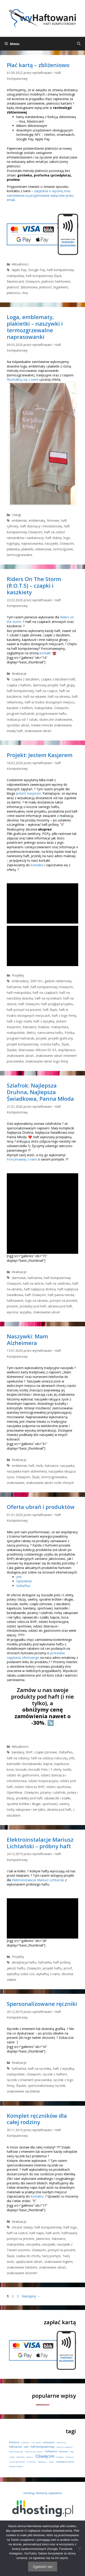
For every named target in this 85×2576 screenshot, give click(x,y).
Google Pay (36, 270)
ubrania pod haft (60, 1306)
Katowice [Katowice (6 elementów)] (63, 2451)
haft (26, 987)
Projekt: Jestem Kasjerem (40, 755)
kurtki (67, 1769)
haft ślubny (54, 538)
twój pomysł (51, 2256)
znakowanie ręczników (23, 2091)
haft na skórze (33, 1283)
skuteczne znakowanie (55, 719)
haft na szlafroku (58, 1283)
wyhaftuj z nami (48, 1974)
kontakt (45, 653)
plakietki (27, 549)
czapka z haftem (19, 685)
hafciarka (44, 1962)
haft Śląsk (50, 1009)
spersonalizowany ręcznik (46, 2085)
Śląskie (12, 1050)
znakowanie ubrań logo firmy (46, 1061)
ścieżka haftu (50, 1044)
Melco (31, 1032)
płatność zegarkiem (53, 287)
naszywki (51, 543)
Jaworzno (43, 2238)
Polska (69, 1032)
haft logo (70, 2227)
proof (68, 1968)
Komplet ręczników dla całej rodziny (37, 2119)
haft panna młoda (61, 1295)
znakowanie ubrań (37, 731)
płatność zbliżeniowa (22, 287)
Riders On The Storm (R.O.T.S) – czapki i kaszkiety (34, 585)
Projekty (18, 975)
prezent (12, 1306)
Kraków (43, 1027)
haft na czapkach (45, 992)
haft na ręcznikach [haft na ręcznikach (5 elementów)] (34, 2451)
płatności (13, 293)
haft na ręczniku (39, 2068)
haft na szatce (17, 2233)
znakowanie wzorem (22, 2273)
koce (10, 1769)
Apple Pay (19, 270)
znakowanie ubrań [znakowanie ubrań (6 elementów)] (65, 2461)
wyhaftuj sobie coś (20, 1974)
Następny (31, 2296)
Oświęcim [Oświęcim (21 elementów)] (44, 2456)
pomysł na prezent (63, 1300)
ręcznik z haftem (55, 2074)
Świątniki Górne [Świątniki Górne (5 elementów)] (16, 2466)
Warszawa (26, 1050)
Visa (25, 293)
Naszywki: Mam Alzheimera (27, 1339)
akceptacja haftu (24, 1962)
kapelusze (61, 1764)
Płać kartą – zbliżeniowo (38, 65)
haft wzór (53, 2233)
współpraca (66, 1050)
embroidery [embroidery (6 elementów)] (49, 2442)
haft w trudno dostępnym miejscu (49, 702)
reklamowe (43, 549)
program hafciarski (20, 713)
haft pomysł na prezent (24, 1009)
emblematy (37, 520)
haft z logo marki (19, 1021)
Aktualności (20, 264)
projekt (41, 1038)
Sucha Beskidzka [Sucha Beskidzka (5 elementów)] (17, 2461)
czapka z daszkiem (25, 679)
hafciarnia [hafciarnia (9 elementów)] (15, 2447)
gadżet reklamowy (58, 981)
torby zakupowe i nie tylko (26, 1809)
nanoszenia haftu (50, 1032)
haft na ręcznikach (48, 998)
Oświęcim (32, 281)
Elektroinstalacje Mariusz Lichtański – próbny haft (40, 1843)
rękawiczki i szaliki (57, 1798)
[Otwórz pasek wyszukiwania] (79, 43)
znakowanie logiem (58, 2261)
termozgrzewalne (19, 555)
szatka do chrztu (28, 2256)
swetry (64, 1804)
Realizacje (19, 673)
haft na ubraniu (59, 696)
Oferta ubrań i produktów (41, 1507)
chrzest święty (22, 2227)
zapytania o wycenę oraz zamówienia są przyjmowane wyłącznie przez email (40, 195)
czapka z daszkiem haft (58, 679)
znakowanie (15, 1483)
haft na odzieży (18, 1758)
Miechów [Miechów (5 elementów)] (20, 2457)
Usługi (16, 515)
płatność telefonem (55, 281)
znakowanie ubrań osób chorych (50, 1483)
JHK (19, 1577)
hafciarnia (14, 987)
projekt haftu (52, 1968)
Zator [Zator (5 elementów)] (51, 2461)
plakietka (13, 549)
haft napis (36, 2233)
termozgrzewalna (54, 1477)
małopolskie (43, 708)
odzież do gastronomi (23, 1775)
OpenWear (24, 1581)
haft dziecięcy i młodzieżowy (41, 526)
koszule (21, 1769)
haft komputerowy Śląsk (43, 276)
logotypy (13, 543)
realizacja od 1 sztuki (22, 719)
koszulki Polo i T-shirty (45, 1769)
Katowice (29, 1027)
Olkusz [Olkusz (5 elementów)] (30, 2457)
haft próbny (61, 1962)
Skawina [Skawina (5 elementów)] (70, 2457)
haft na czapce (46, 691)
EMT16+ (36, 981)
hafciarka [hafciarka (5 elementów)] (61, 2442)
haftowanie (15, 1300)
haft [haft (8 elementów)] (26, 2446)
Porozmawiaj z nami (22, 1159)
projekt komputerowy (23, 1044)
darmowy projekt (45, 685)
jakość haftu (16, 1968)
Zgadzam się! (42, 2566)
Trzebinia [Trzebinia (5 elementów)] (31, 2461)
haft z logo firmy (64, 1015)
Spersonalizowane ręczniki (42, 2003)
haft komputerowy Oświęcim (52, 987)
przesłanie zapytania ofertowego (36, 1655)
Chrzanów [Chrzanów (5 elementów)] (36, 2442)
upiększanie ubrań (29, 2261)
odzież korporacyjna (43, 1781)
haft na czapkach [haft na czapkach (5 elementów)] (64, 2447)
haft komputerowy (20, 691)
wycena (12, 1312)
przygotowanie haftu (51, 713)
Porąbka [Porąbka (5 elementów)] (60, 2457)
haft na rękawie (34, 696)
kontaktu (37, 865)
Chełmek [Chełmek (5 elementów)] (25, 2442)
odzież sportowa (58, 1787)
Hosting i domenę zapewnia (43, 2493)
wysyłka (25, 1312)
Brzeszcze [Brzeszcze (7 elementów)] (14, 2442)
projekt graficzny (60, 1038)
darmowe (19, 1278)
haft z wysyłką (44, 1021)
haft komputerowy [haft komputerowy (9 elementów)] (42, 2447)
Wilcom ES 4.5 (46, 1050)
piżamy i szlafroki (53, 1792)
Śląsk (65, 1044)
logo (66, 538)
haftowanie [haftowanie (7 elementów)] (51, 2451)
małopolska (59, 1027)
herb (39, 1465)
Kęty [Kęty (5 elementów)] (72, 2451)
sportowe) (50, 1804)
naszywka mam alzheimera (27, 1471)
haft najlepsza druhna (40, 1289)
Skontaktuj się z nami (22, 379)
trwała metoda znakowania (51, 725)
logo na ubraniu (36, 1300)
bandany (18, 1752)
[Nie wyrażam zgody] (79, 2548)
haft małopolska (19, 992)
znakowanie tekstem (22, 2267)
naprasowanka (32, 543)
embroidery (20, 981)
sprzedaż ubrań (18, 725)
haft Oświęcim (28, 1004)
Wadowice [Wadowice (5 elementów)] (42, 2461)
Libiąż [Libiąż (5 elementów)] (12, 2457)
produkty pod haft (33, 1306)
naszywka (67, 1465)
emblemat (19, 520)
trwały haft (15, 731)
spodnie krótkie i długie (24, 1804)
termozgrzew (63, 549)
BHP (29, 1752)
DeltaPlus (23, 1586)
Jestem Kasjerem (28, 793)
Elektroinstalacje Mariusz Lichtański (38, 1880)
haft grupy (67, 685)
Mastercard (15, 281)
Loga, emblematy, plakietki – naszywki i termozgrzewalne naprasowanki (35, 326)
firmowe (53, 520)
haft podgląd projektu (57, 1004)
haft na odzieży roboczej (49, 1758)
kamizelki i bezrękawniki (24, 1764)
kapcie (48, 1764)
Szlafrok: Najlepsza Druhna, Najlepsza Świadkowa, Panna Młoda (40, 1092)
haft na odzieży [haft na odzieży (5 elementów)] (16, 2451)
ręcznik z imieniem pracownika (29, 2080)
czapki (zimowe (45, 1752)
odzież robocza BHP (29, 1787)
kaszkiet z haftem (20, 708)
